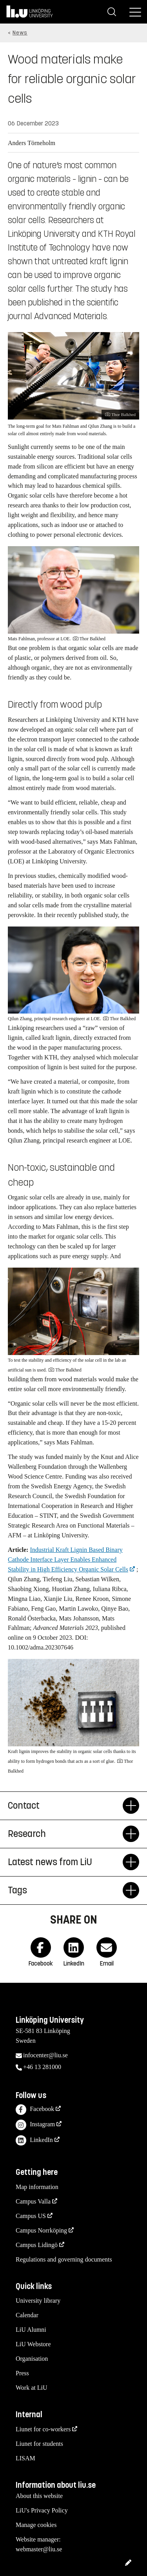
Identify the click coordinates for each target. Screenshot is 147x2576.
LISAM (25, 2458)
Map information (37, 2187)
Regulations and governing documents (64, 2259)
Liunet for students (39, 2443)
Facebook (35, 2109)
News (20, 32)
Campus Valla (33, 2201)
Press (22, 2373)
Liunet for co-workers (43, 2429)
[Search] (111, 12)
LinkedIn (34, 2140)
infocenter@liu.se (45, 2055)
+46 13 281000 (42, 2067)
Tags (65, 1890)
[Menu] (135, 12)
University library (38, 2300)
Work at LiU (31, 2387)
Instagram (35, 2125)
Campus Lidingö (37, 2245)
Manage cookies (36, 2525)
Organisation (32, 2358)
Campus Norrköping (41, 2230)
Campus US (31, 2216)
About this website (39, 2495)
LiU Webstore (33, 2344)
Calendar (27, 2315)
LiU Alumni (31, 2329)
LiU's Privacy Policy (42, 2510)
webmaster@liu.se (39, 2549)
